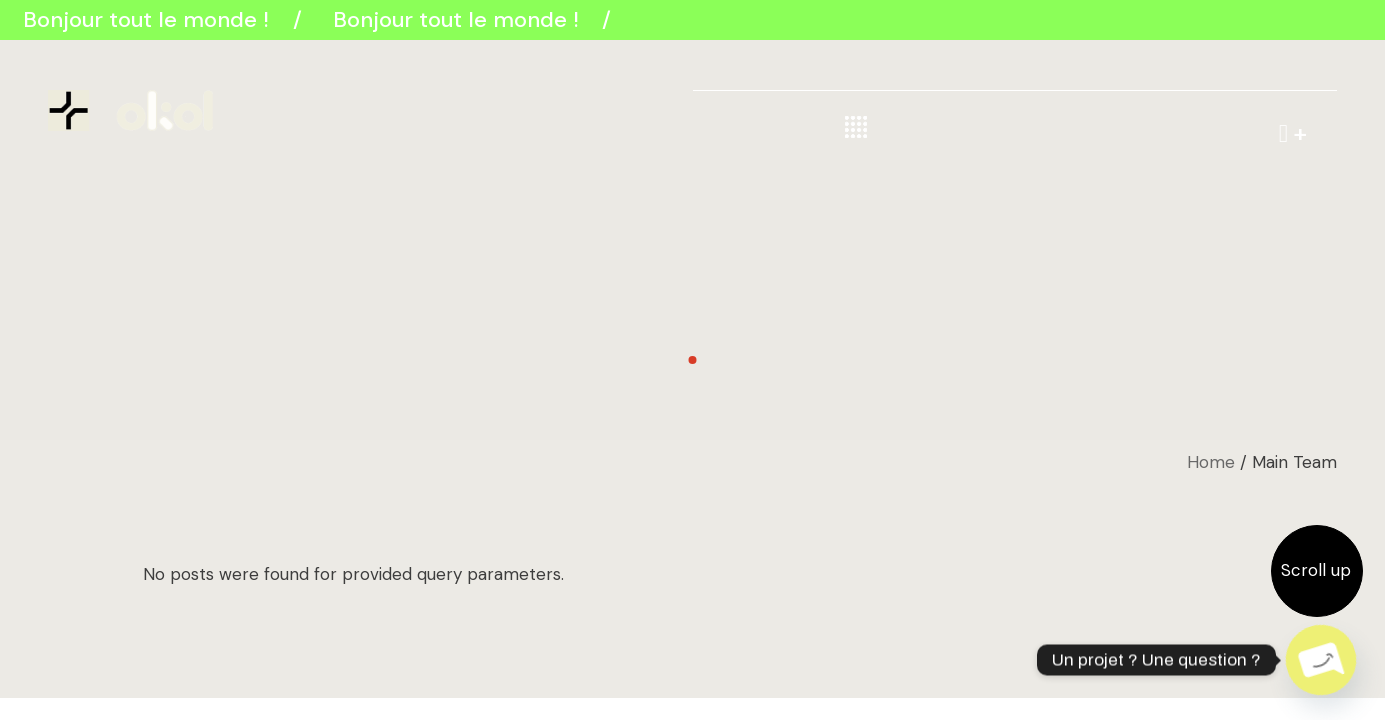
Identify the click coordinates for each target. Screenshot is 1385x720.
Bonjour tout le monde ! (150, 19)
